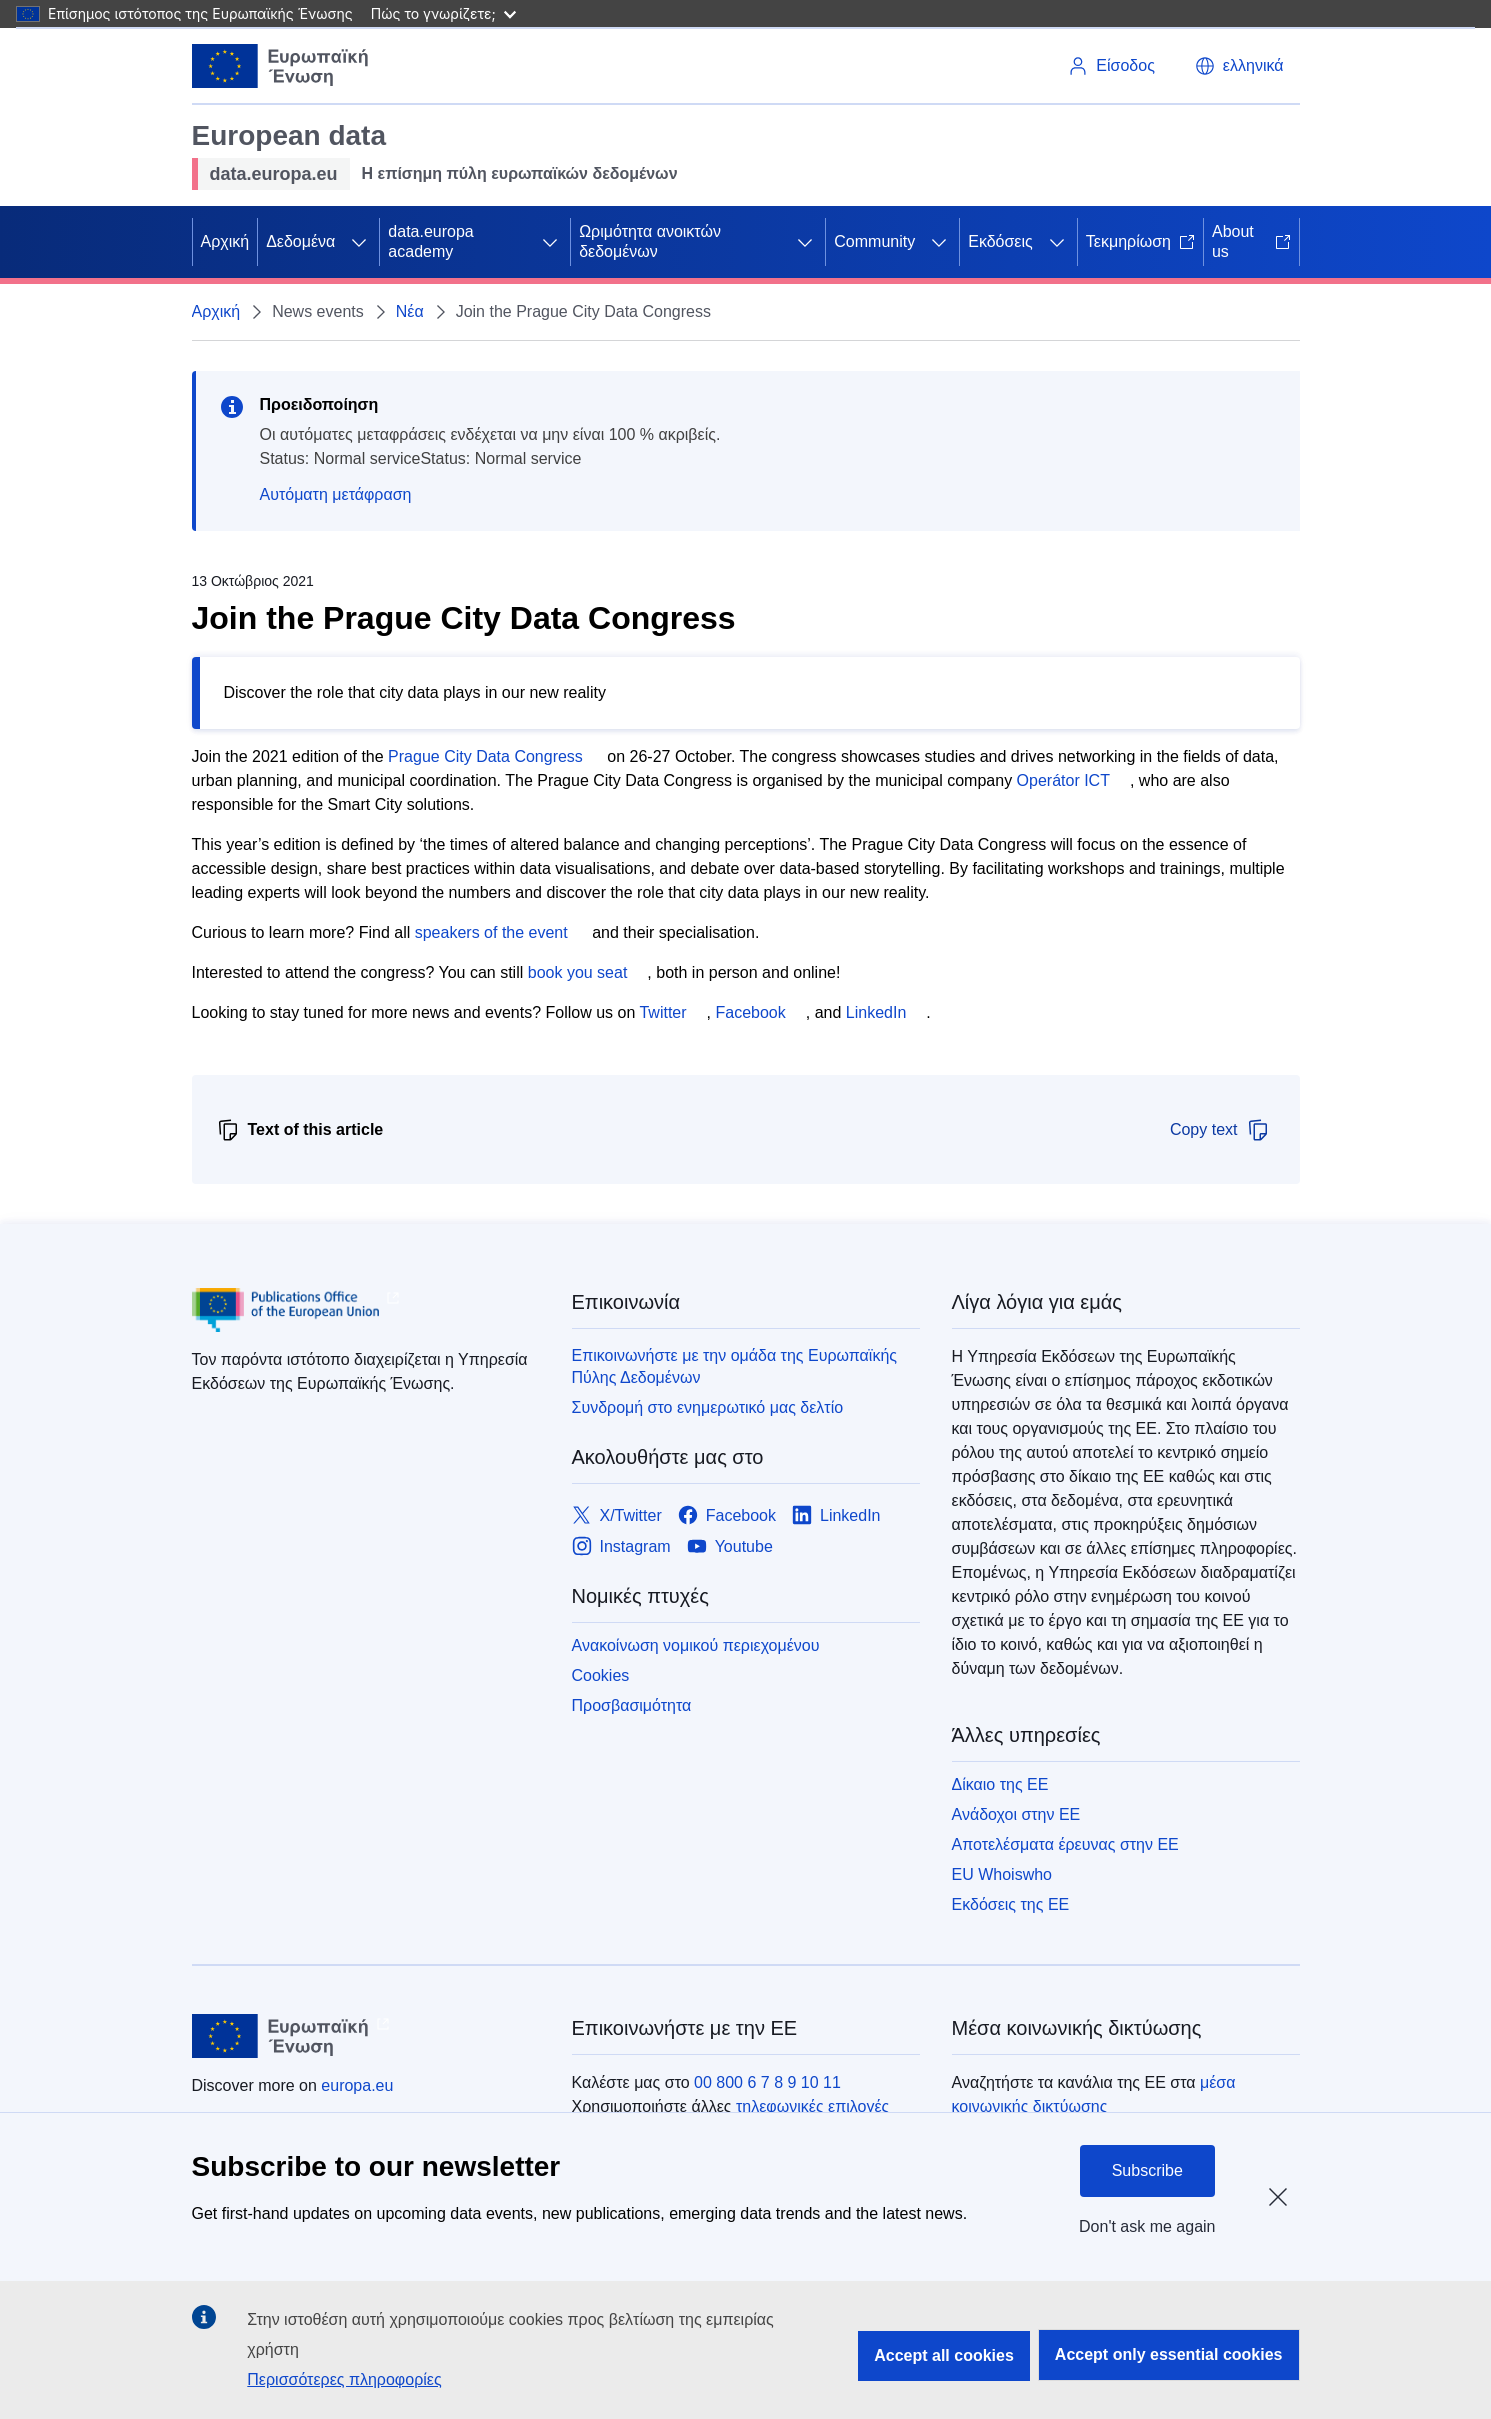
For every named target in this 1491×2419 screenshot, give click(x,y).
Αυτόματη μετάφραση (336, 494)
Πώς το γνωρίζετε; (443, 13)
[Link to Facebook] (727, 1515)
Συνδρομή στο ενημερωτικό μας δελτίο (708, 1407)
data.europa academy (430, 241)
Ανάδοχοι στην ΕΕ (1016, 1814)
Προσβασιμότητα (632, 1705)
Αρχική (225, 241)
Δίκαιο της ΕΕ (1000, 1784)
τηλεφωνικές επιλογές (812, 2106)
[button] (1239, 66)
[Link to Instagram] (621, 1546)
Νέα (410, 311)
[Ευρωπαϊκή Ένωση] (281, 66)
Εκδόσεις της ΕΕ (1011, 1904)
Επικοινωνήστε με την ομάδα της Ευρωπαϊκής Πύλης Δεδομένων (735, 1366)
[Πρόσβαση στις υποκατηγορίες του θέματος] (359, 242)
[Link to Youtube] (730, 1546)
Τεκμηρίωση (1140, 241)
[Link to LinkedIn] (836, 1515)
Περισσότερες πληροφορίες (344, 2379)
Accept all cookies (944, 2355)
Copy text (1220, 1130)
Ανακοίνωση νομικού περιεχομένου (696, 1645)
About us (1251, 241)
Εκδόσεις (1000, 241)
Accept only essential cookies (1169, 2354)
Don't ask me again (1147, 2226)
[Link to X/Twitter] (617, 1515)
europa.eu (357, 2085)
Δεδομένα (300, 241)
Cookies (601, 1675)
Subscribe (1147, 2170)
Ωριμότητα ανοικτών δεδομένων (650, 241)
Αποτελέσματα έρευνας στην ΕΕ (1065, 1844)
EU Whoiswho (1002, 1874)
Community (874, 241)
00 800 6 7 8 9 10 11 (767, 2082)
